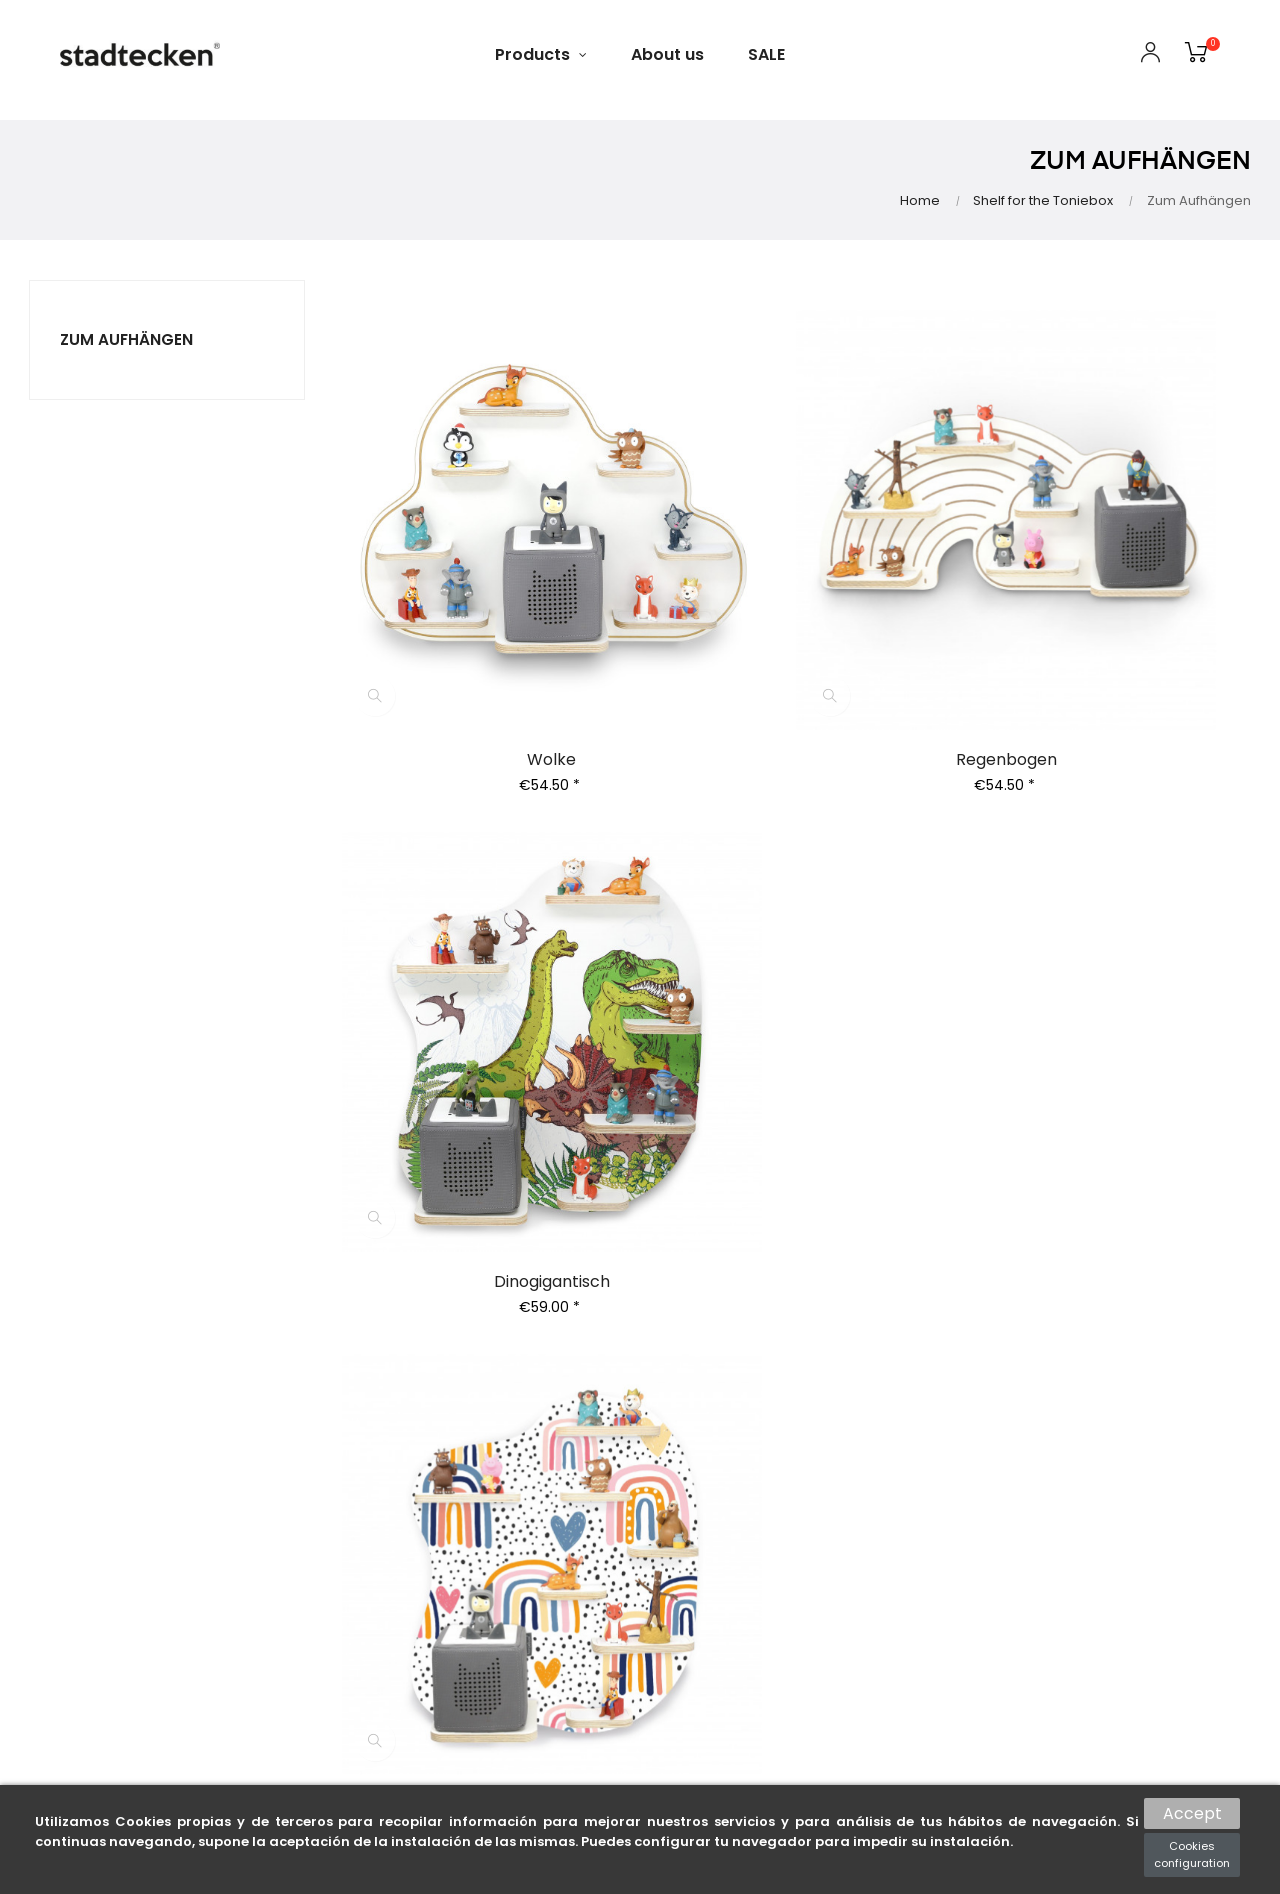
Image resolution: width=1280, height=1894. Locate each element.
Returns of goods (507, 1450)
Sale (888, 1420)
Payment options (721, 1434)
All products (915, 1360)
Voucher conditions (729, 1568)
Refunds (476, 1480)
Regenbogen (797, 615)
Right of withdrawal (728, 1494)
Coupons (479, 1510)
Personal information (521, 1360)
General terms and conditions (727, 1367)
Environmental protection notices (726, 1531)
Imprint (685, 1598)
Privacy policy (708, 1404)
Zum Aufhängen (127, 339)
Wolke (482, 615)
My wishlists (488, 1540)
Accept (1192, 1810)
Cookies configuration (1192, 1854)
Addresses (483, 1420)
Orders (471, 1390)
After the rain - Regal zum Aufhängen (482, 994)
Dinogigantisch (1113, 615)
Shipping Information (734, 1464)
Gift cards (908, 1390)
